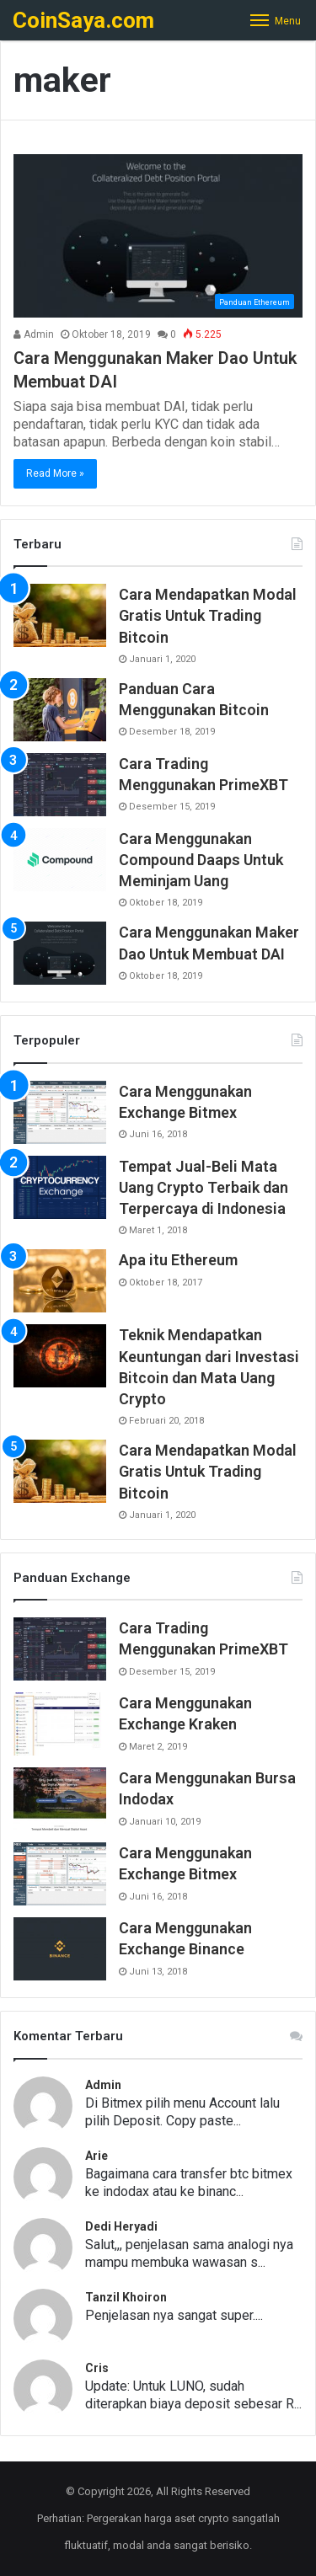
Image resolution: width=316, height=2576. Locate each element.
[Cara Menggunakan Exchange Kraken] (59, 1724)
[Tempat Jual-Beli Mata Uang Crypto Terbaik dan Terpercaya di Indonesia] (59, 1187)
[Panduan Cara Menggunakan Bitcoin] (59, 709)
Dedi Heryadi (121, 2226)
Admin (33, 334)
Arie (96, 2155)
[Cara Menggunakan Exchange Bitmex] (59, 1112)
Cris (97, 2368)
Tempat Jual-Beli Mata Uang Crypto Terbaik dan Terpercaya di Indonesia (203, 1187)
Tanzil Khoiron (126, 2297)
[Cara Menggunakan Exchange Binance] (59, 1948)
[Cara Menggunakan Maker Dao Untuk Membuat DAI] (158, 235)
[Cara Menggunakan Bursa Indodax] (59, 1798)
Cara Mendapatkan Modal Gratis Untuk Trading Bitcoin (208, 615)
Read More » (55, 473)
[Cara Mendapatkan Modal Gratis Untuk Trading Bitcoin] (59, 615)
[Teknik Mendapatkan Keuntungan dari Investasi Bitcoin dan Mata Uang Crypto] (59, 1355)
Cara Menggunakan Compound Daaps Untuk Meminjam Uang (201, 860)
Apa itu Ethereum (178, 1260)
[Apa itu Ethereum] (59, 1280)
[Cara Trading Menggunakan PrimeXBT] (59, 784)
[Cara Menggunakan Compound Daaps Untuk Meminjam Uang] (59, 859)
